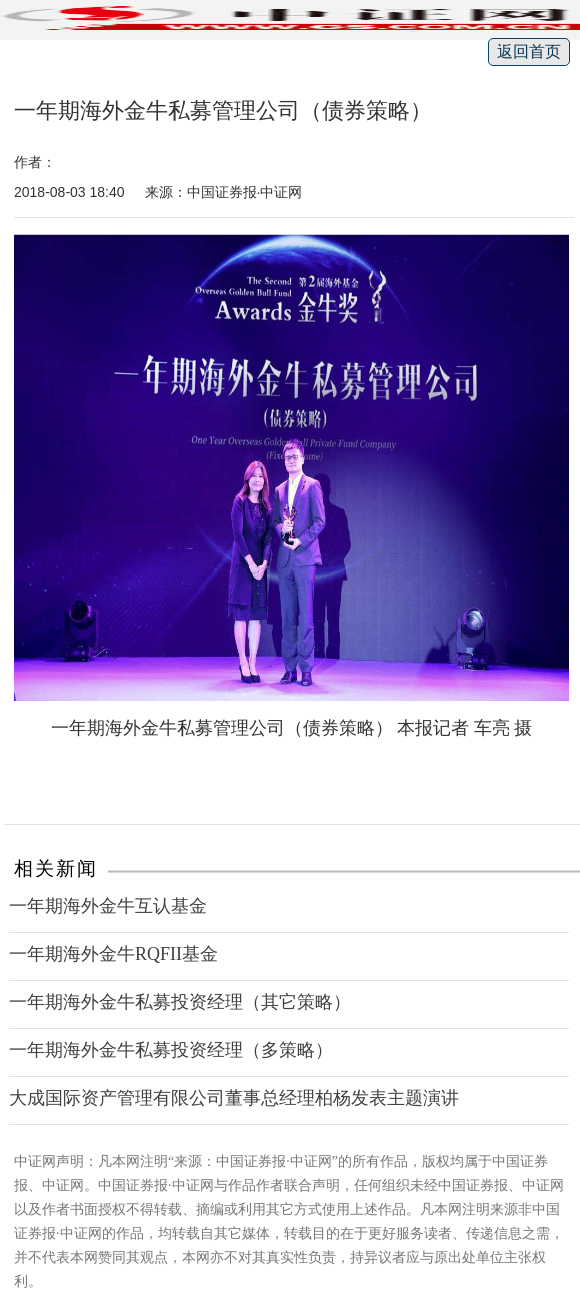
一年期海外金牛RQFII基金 (113, 954)
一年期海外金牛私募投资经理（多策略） (171, 1050)
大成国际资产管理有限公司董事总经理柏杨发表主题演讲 (234, 1098)
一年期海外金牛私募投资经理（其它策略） (180, 1002)
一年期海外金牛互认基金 (108, 906)
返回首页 (529, 51)
